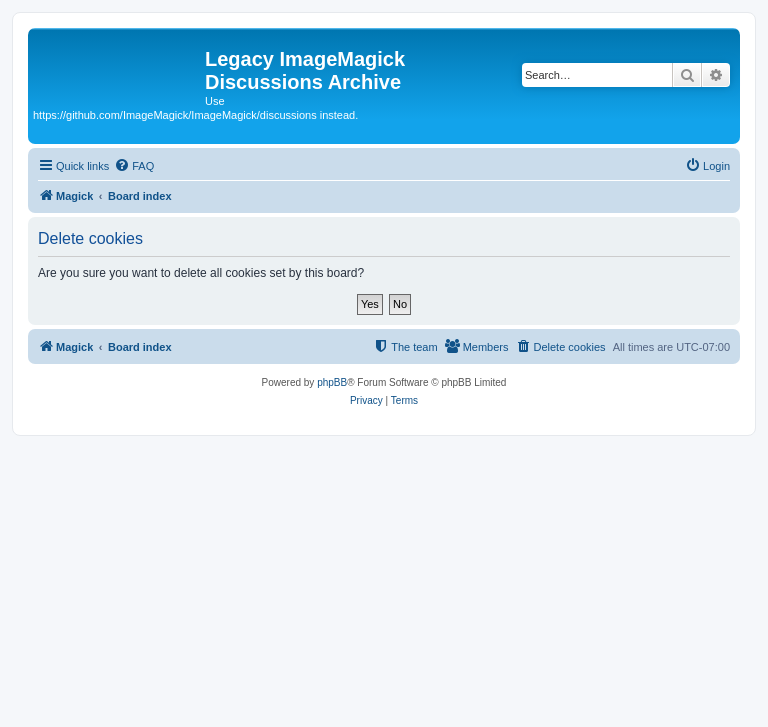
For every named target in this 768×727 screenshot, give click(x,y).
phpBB (332, 382)
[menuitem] (134, 166)
